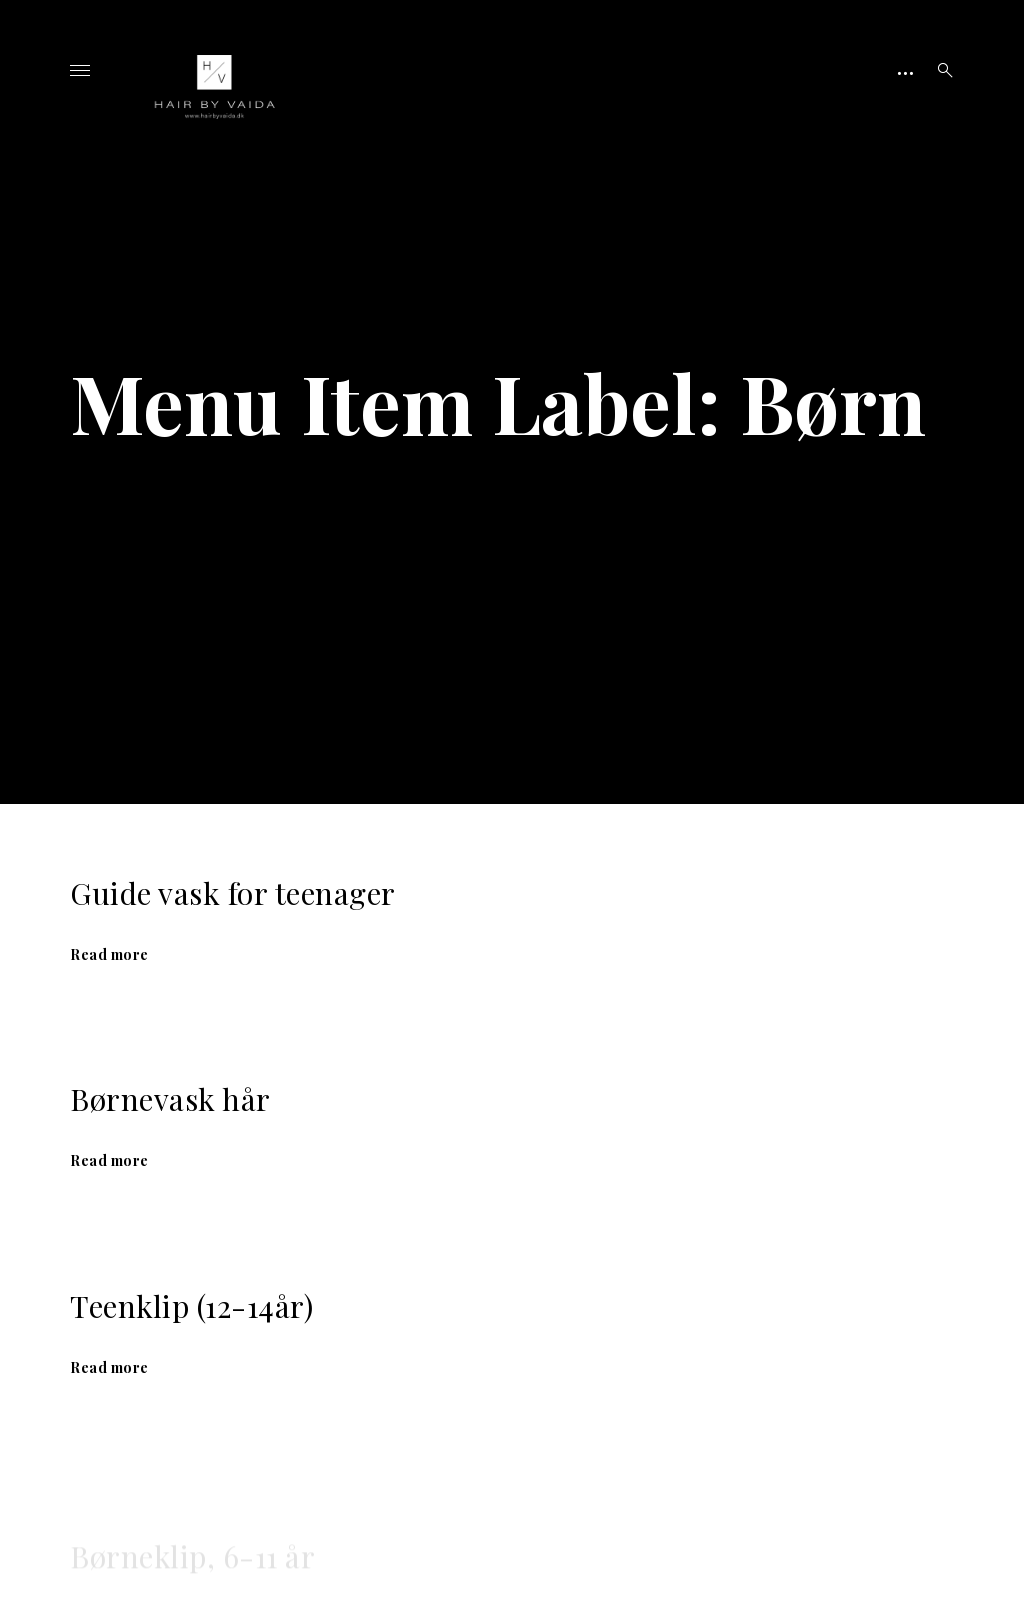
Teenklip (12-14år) (191, 1313)
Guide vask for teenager (233, 893)
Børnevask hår (170, 1099)
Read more (109, 954)
